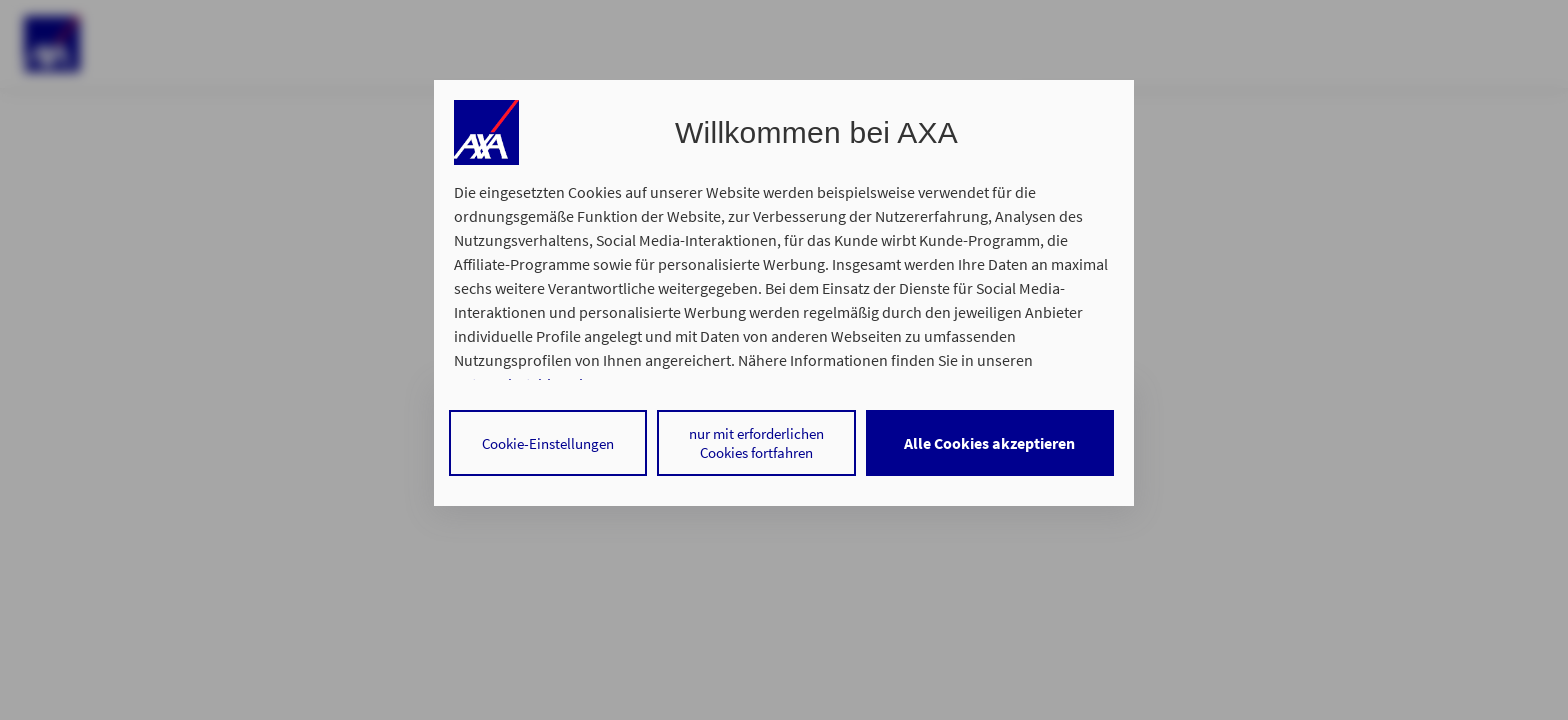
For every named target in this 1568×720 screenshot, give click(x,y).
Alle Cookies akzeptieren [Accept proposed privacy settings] (989, 443)
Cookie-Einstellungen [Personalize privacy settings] (548, 443)
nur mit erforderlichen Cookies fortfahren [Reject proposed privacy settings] (756, 443)
